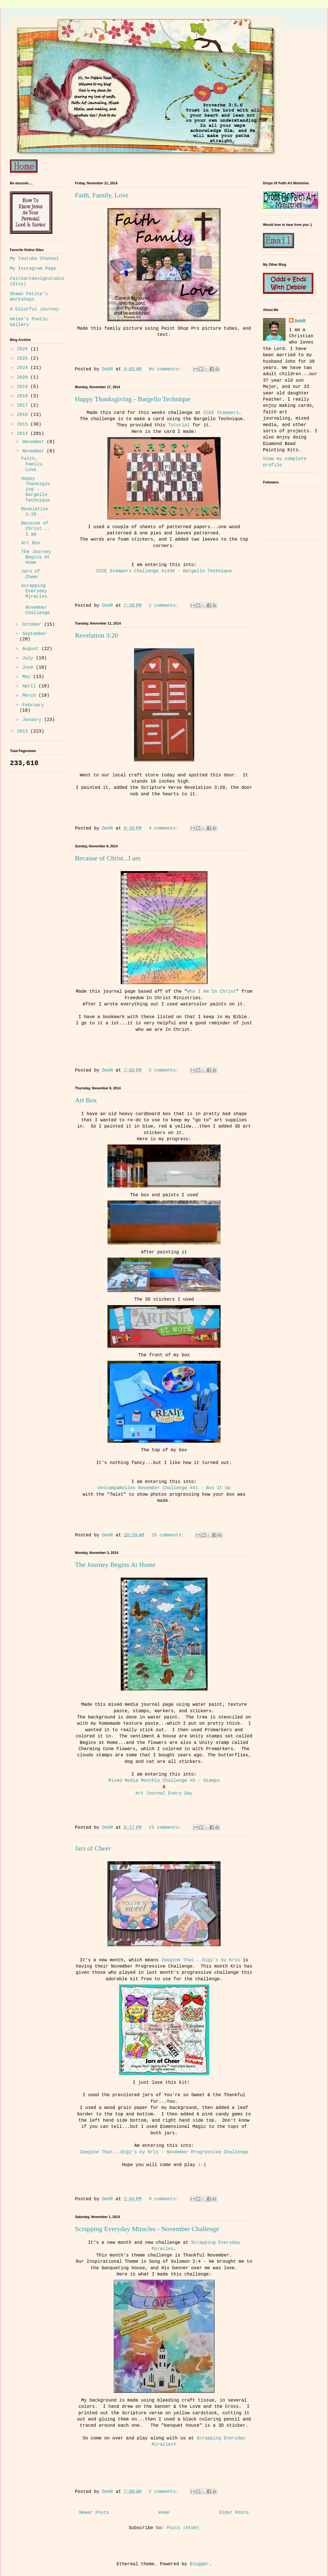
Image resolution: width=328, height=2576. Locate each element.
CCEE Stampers (221, 412)
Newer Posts (94, 2512)
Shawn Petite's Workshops (29, 296)
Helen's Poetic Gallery (29, 322)
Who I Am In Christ (211, 991)
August (31, 648)
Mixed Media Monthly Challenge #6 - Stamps (164, 1780)
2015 (24, 424)
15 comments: (169, 1535)
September (34, 633)
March (30, 695)
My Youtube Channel (34, 258)
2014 (24, 433)
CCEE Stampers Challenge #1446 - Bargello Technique (164, 571)
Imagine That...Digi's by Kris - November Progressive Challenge (164, 2152)
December (34, 441)
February (33, 705)
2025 (24, 358)
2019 (24, 386)
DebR (300, 321)
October (33, 624)
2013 (24, 731)
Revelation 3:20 (96, 635)
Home (164, 2512)
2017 (24, 405)
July (29, 658)
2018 (24, 396)
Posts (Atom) (183, 2527)
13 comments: (166, 1827)
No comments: (166, 369)
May (27, 676)
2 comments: (165, 605)
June (29, 667)
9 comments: (165, 2199)
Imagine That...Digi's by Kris (200, 1960)
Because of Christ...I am (108, 858)
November (34, 451)
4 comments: (165, 828)
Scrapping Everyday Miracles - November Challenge (147, 2228)
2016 (24, 414)
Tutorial (179, 425)
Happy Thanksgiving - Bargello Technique (133, 399)
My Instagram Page (33, 268)
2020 (24, 377)
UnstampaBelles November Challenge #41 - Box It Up (164, 1488)
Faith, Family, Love (101, 195)
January (33, 719)
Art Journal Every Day (164, 1793)
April (30, 686)
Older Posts (234, 2512)
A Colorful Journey (34, 309)
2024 (24, 367)
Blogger (199, 2564)
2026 (24, 349)
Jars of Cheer (93, 1848)
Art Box (86, 1100)
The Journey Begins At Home (115, 1564)
